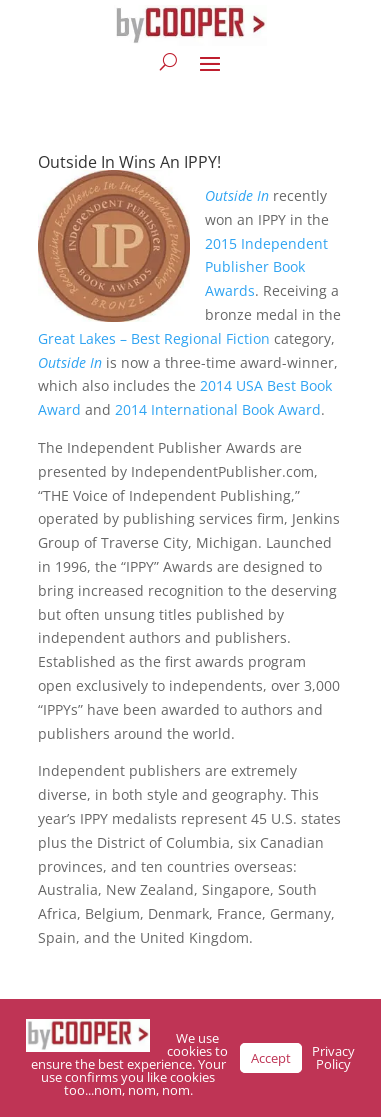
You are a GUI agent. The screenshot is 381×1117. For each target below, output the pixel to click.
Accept (271, 1058)
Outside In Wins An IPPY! (129, 162)
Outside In (237, 195)
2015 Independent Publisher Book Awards (266, 267)
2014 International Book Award (218, 409)
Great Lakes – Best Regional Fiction (154, 338)
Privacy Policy (333, 1057)
